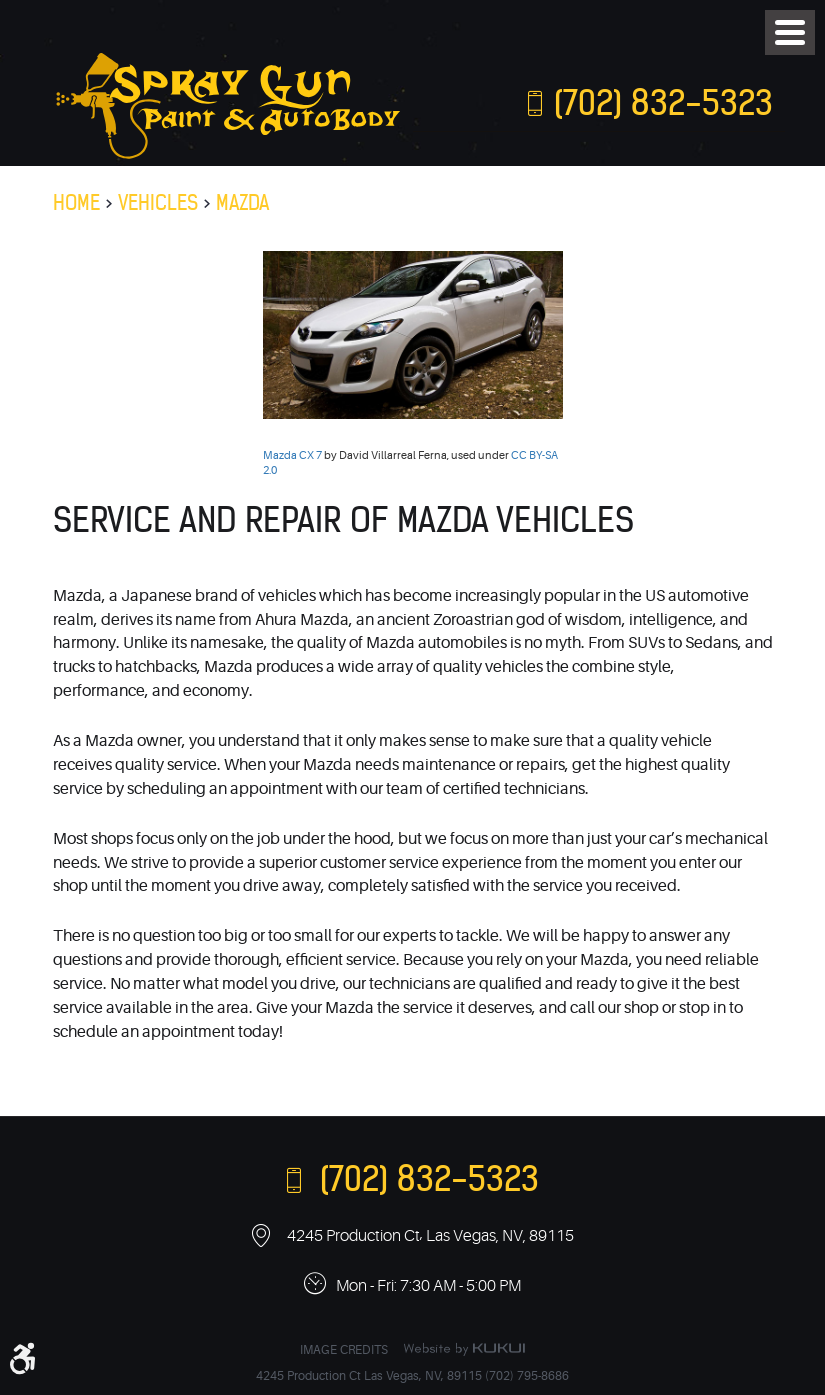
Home (76, 202)
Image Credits (344, 1350)
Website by (464, 1349)
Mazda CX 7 (292, 455)
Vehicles (158, 202)
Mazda (242, 202)
